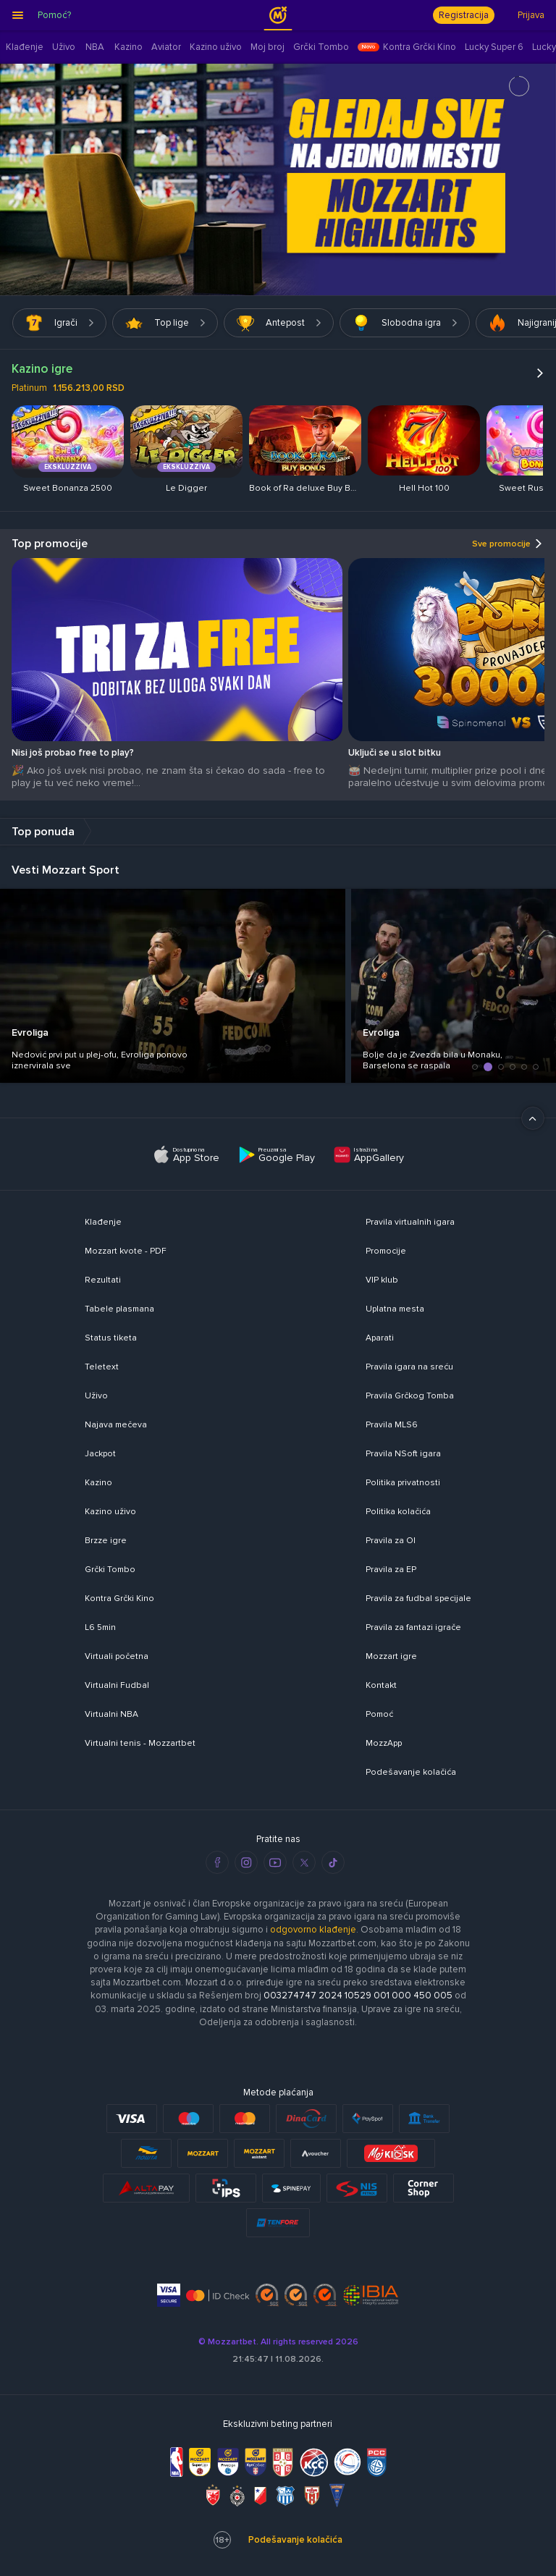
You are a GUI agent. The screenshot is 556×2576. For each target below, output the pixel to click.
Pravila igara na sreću (409, 1366)
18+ (222, 2540)
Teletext (102, 1366)
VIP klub (382, 1280)
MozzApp (384, 1743)
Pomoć (379, 1714)
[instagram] (246, 1862)
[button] (475, 1067)
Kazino (98, 1482)
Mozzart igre (391, 1656)
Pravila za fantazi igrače (413, 1627)
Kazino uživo (110, 1511)
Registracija (464, 15)
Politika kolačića (398, 1511)
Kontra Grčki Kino (119, 1598)
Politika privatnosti (403, 1482)
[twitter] (304, 1862)
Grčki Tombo (110, 1569)
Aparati (380, 1338)
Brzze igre (106, 1540)
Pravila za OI (391, 1540)
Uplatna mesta (395, 1309)
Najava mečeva (116, 1424)
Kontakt (381, 1685)
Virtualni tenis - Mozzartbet (140, 1743)
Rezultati (103, 1280)
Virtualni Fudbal (117, 1685)
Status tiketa (111, 1338)
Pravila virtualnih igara (410, 1222)
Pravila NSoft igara (403, 1453)
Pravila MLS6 (392, 1424)
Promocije (386, 1251)
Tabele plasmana (119, 1309)
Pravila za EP (391, 1569)
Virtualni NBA (111, 1714)
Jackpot (100, 1453)
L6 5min (100, 1627)
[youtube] (275, 1862)
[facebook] (217, 1862)
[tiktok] (333, 1862)
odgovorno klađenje (313, 1929)
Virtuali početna (116, 1656)
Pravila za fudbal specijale (418, 1598)
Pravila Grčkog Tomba (410, 1395)
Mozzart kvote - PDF (126, 1251)
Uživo (96, 1395)
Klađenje (103, 1222)
